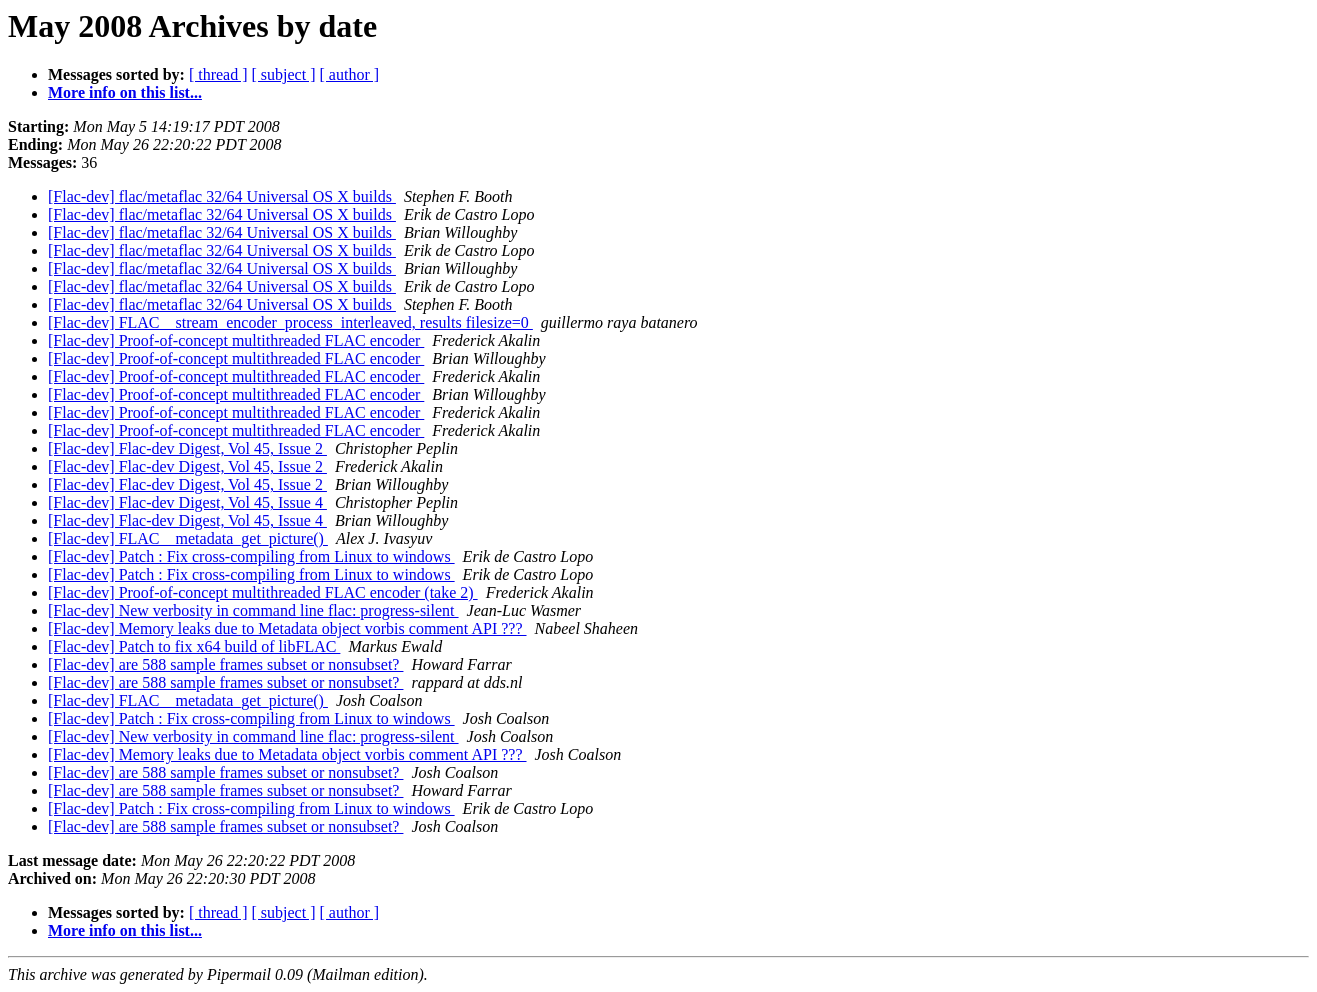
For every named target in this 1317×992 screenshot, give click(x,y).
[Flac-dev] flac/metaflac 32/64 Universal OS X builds (222, 196)
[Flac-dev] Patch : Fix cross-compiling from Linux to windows (251, 556)
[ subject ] (284, 74)
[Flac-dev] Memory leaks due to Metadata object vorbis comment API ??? (287, 628)
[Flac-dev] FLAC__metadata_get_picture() (188, 538)
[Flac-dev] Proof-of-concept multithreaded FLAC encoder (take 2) (263, 592)
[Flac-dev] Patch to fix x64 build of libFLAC (194, 646)
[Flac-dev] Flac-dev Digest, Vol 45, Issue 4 (187, 502)
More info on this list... (125, 92)
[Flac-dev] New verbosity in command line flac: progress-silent (253, 610)
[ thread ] (218, 74)
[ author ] (350, 74)
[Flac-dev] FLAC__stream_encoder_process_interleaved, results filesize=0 (290, 322)
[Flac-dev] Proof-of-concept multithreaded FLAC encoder (236, 340)
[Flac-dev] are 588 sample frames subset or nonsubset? (225, 664)
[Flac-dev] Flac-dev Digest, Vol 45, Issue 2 (187, 448)
